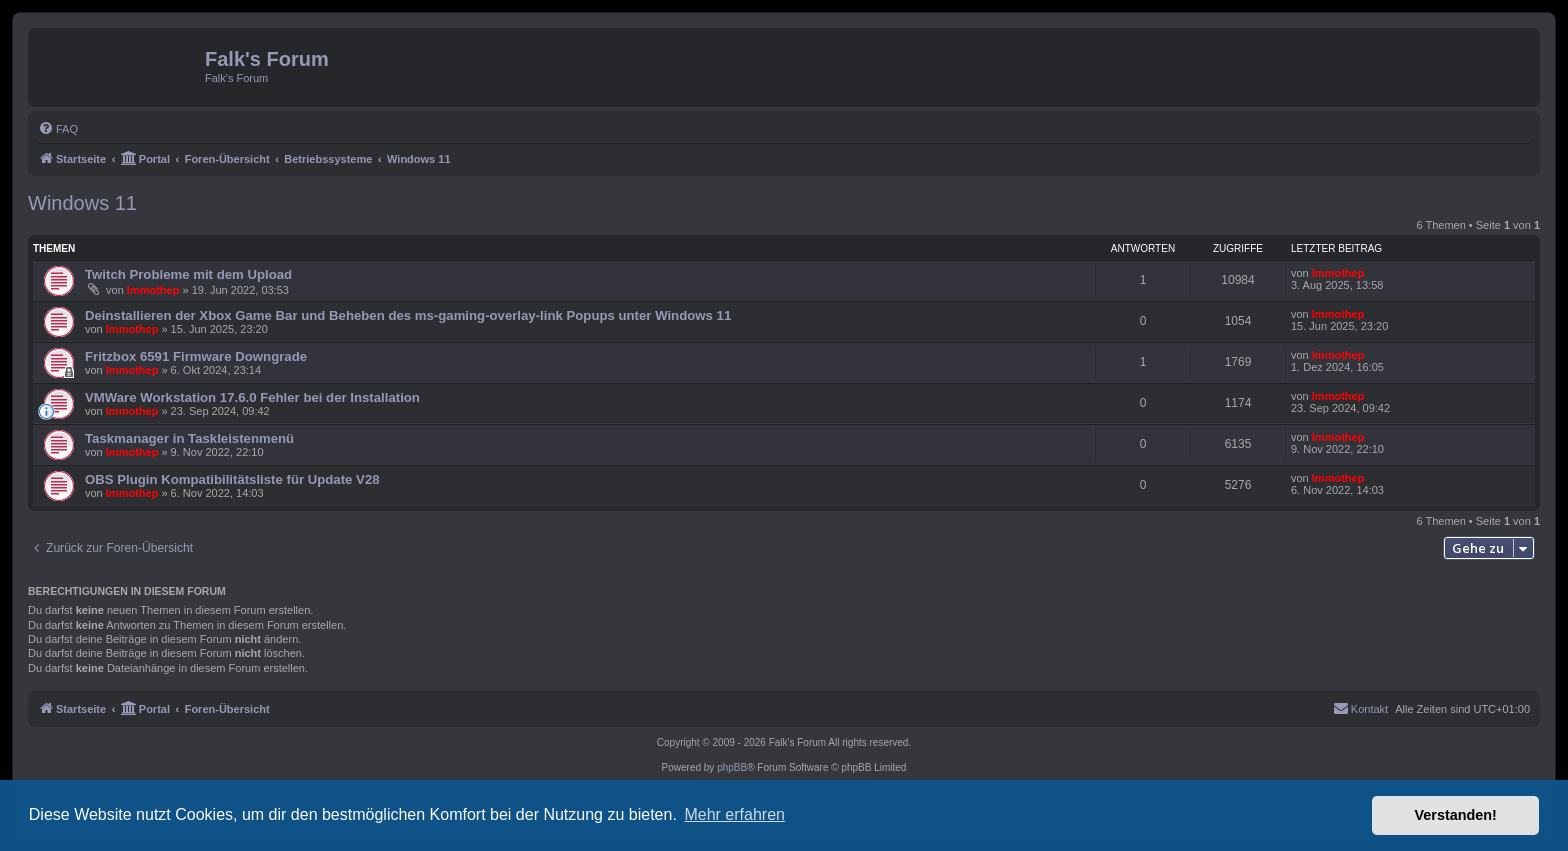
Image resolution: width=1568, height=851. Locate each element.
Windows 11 (82, 203)
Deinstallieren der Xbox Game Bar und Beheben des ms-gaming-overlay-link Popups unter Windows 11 (408, 315)
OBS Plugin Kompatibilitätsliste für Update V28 (232, 479)
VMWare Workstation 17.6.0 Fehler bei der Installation (252, 397)
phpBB (732, 767)
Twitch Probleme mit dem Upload (188, 274)
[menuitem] (58, 129)
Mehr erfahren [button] (734, 814)
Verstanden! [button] (1456, 815)
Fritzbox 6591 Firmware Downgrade (196, 356)
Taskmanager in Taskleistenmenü (189, 438)
